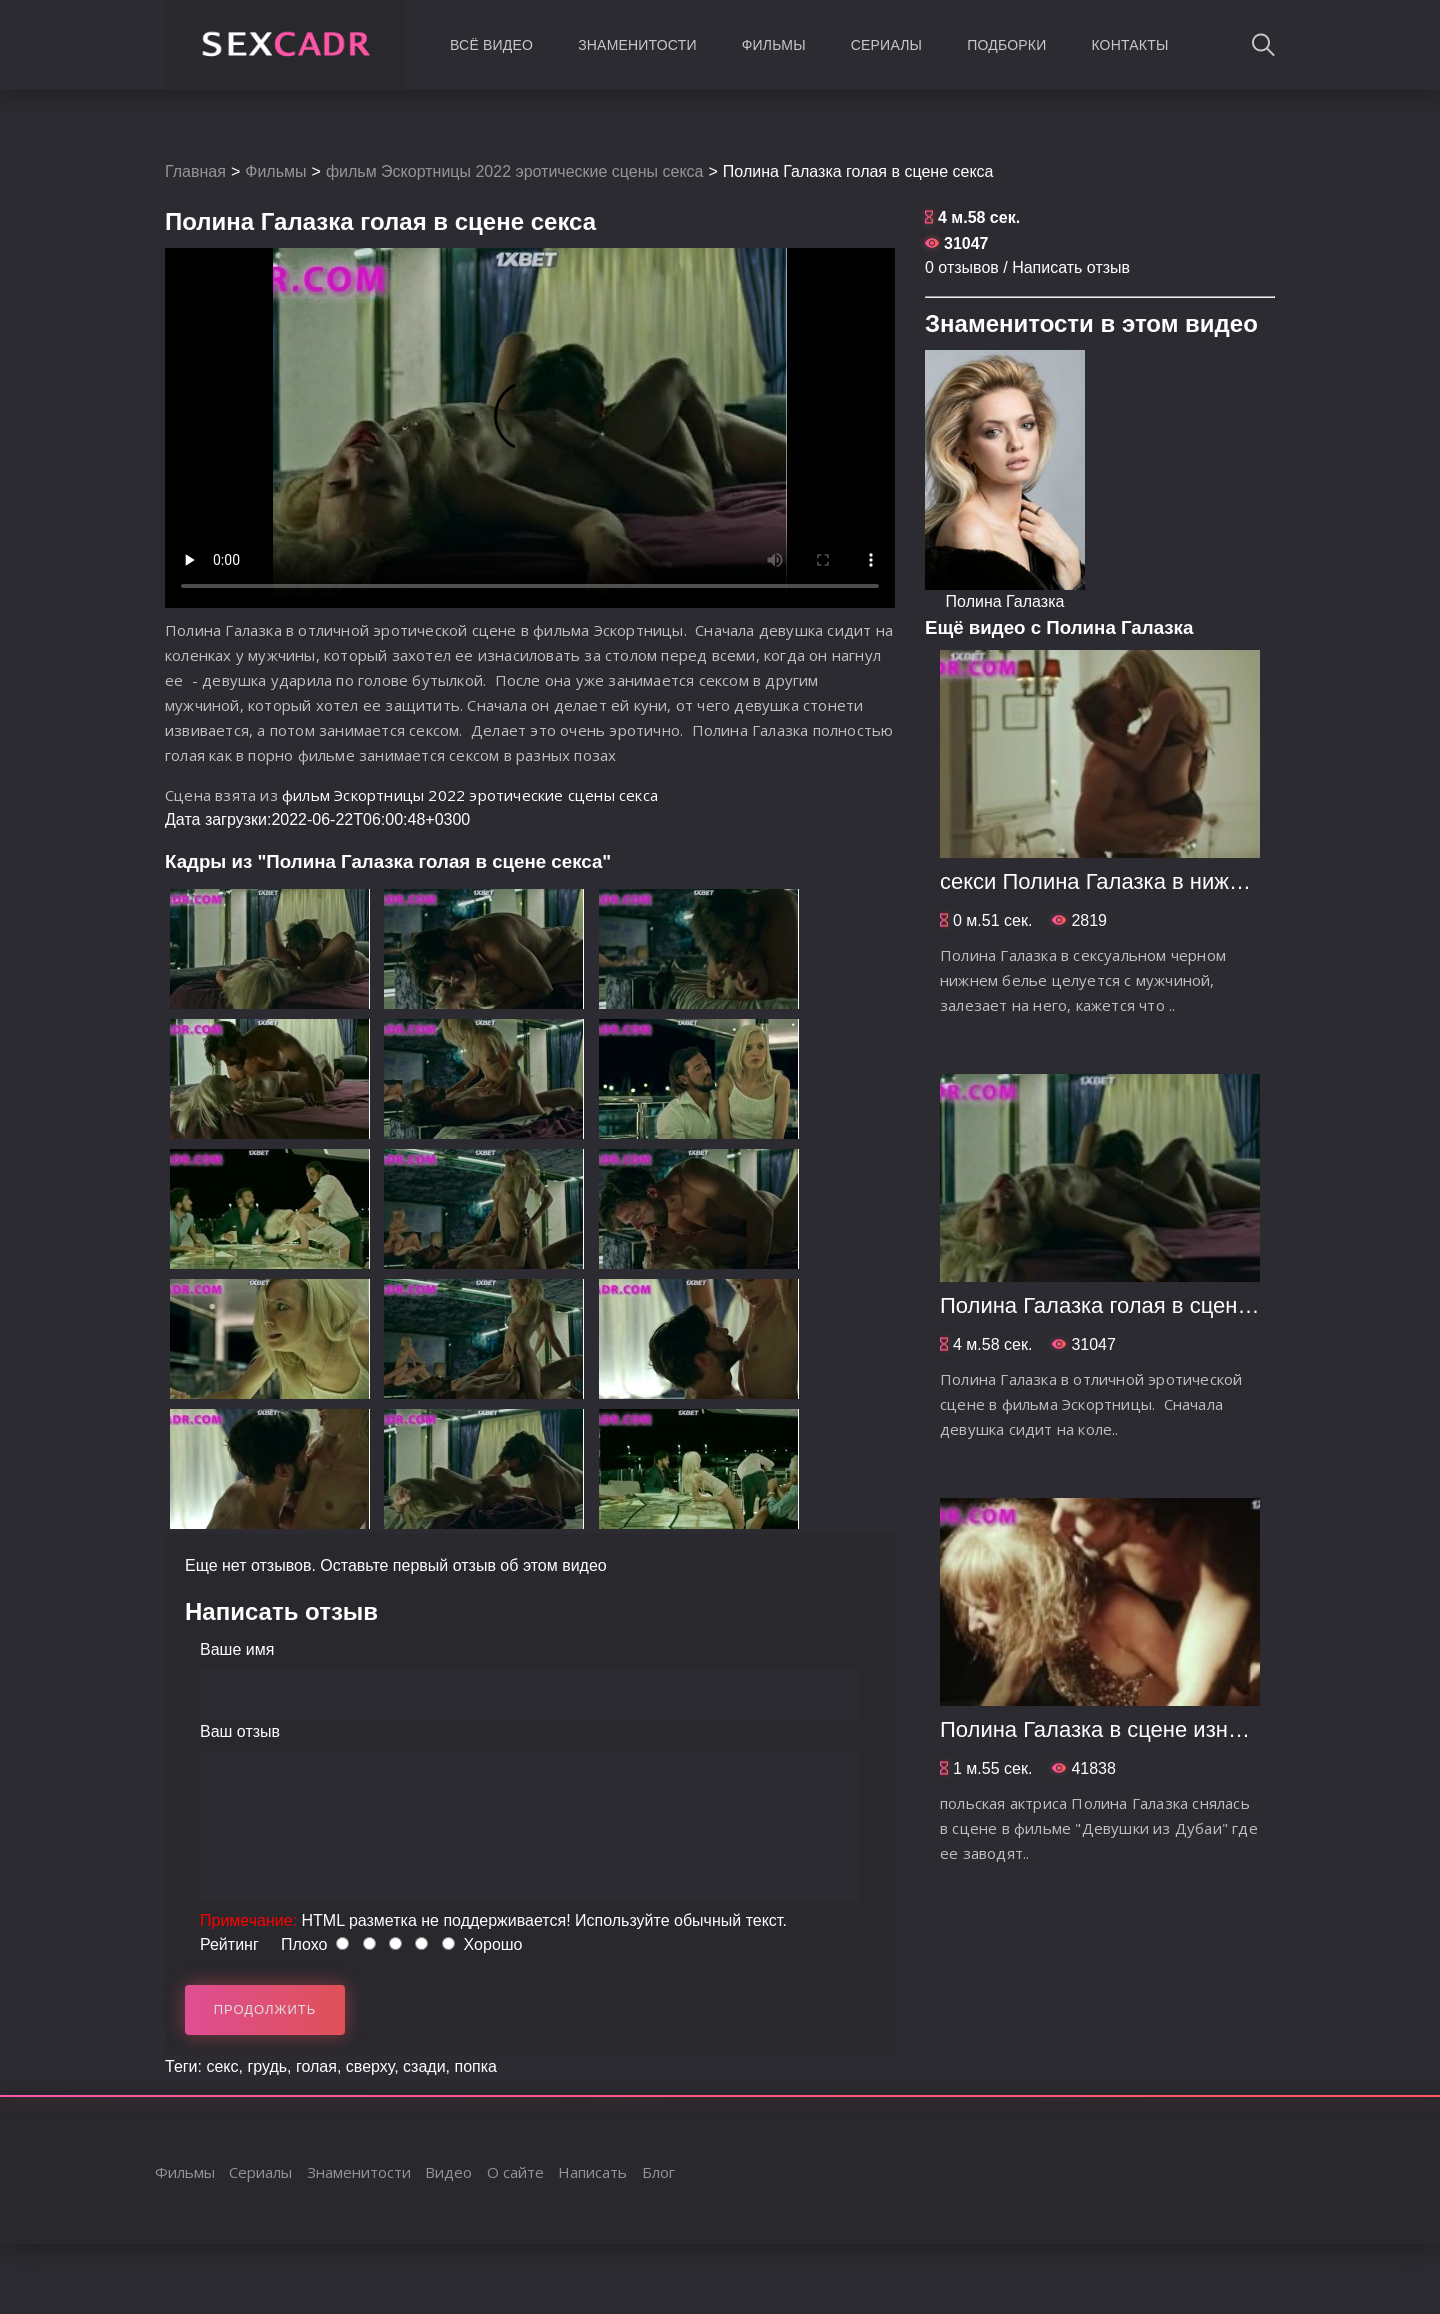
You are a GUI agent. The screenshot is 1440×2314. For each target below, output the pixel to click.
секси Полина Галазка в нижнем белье (1137, 881)
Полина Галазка (1005, 601)
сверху (370, 2066)
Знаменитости (637, 45)
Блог (658, 2172)
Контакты (1129, 45)
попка (475, 2066)
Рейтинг (229, 1944)
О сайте (515, 2172)
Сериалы (886, 45)
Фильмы (774, 45)
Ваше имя (237, 1649)
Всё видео (491, 45)
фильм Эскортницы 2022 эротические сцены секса (515, 171)
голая (316, 2066)
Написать (592, 2172)
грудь (267, 2066)
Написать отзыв (1071, 267)
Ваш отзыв (240, 1731)
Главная (195, 171)
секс (222, 2066)
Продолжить (265, 2009)
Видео (448, 2172)
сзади (424, 2066)
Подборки (1006, 45)
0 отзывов (962, 267)
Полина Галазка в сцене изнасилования (1144, 1729)
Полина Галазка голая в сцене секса (1126, 1305)
